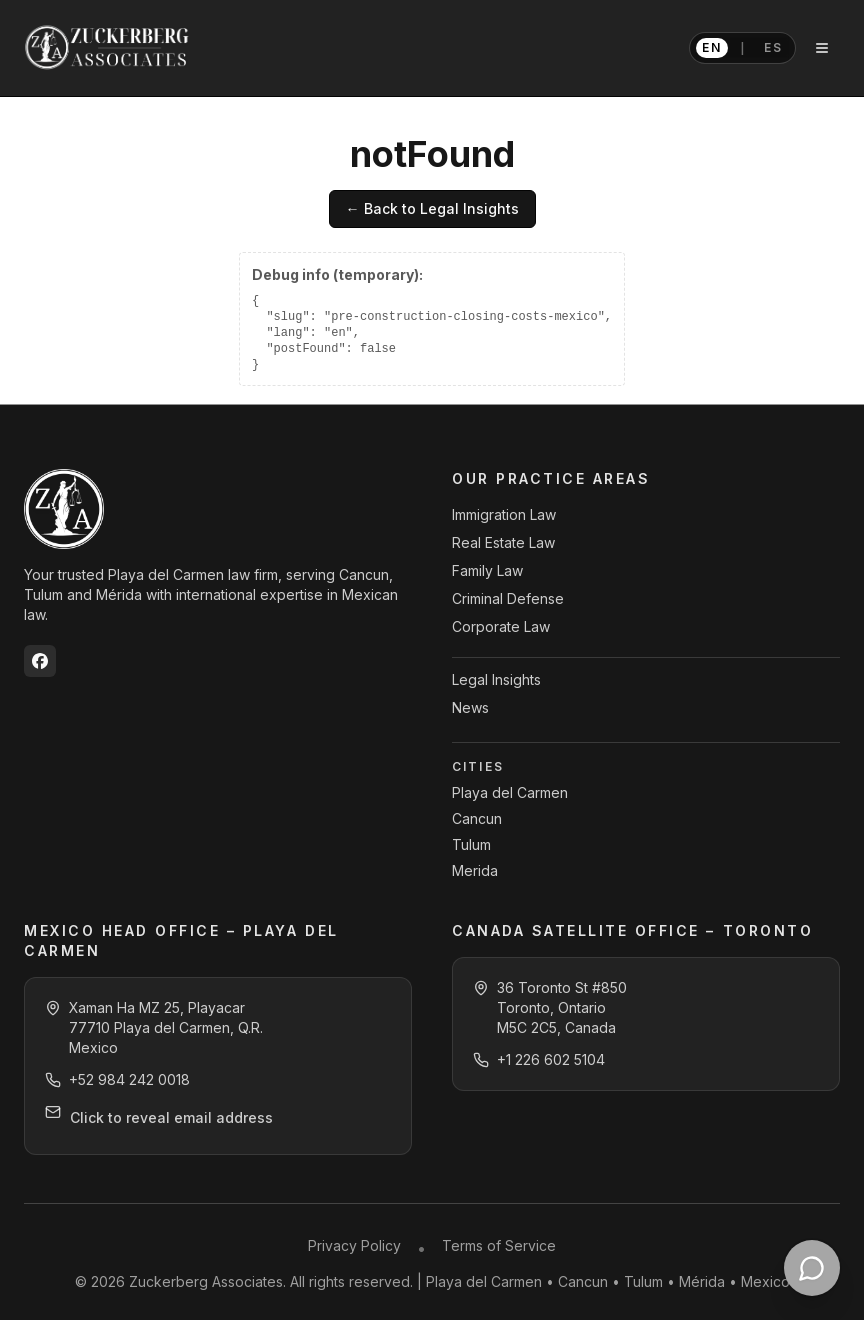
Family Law (487, 570)
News (470, 707)
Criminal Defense (508, 598)
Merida (475, 870)
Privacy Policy (354, 1245)
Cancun (477, 818)
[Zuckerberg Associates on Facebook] (40, 661)
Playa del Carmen (510, 792)
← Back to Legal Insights (431, 208)
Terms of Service (499, 1245)
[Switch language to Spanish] (742, 48)
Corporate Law (501, 626)
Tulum (471, 844)
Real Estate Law (503, 542)
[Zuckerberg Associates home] (108, 48)
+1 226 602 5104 (551, 1059)
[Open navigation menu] (822, 48)
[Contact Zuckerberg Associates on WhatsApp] (812, 1268)
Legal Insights (496, 679)
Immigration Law (504, 514)
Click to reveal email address (171, 1117)
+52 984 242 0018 (129, 1079)
